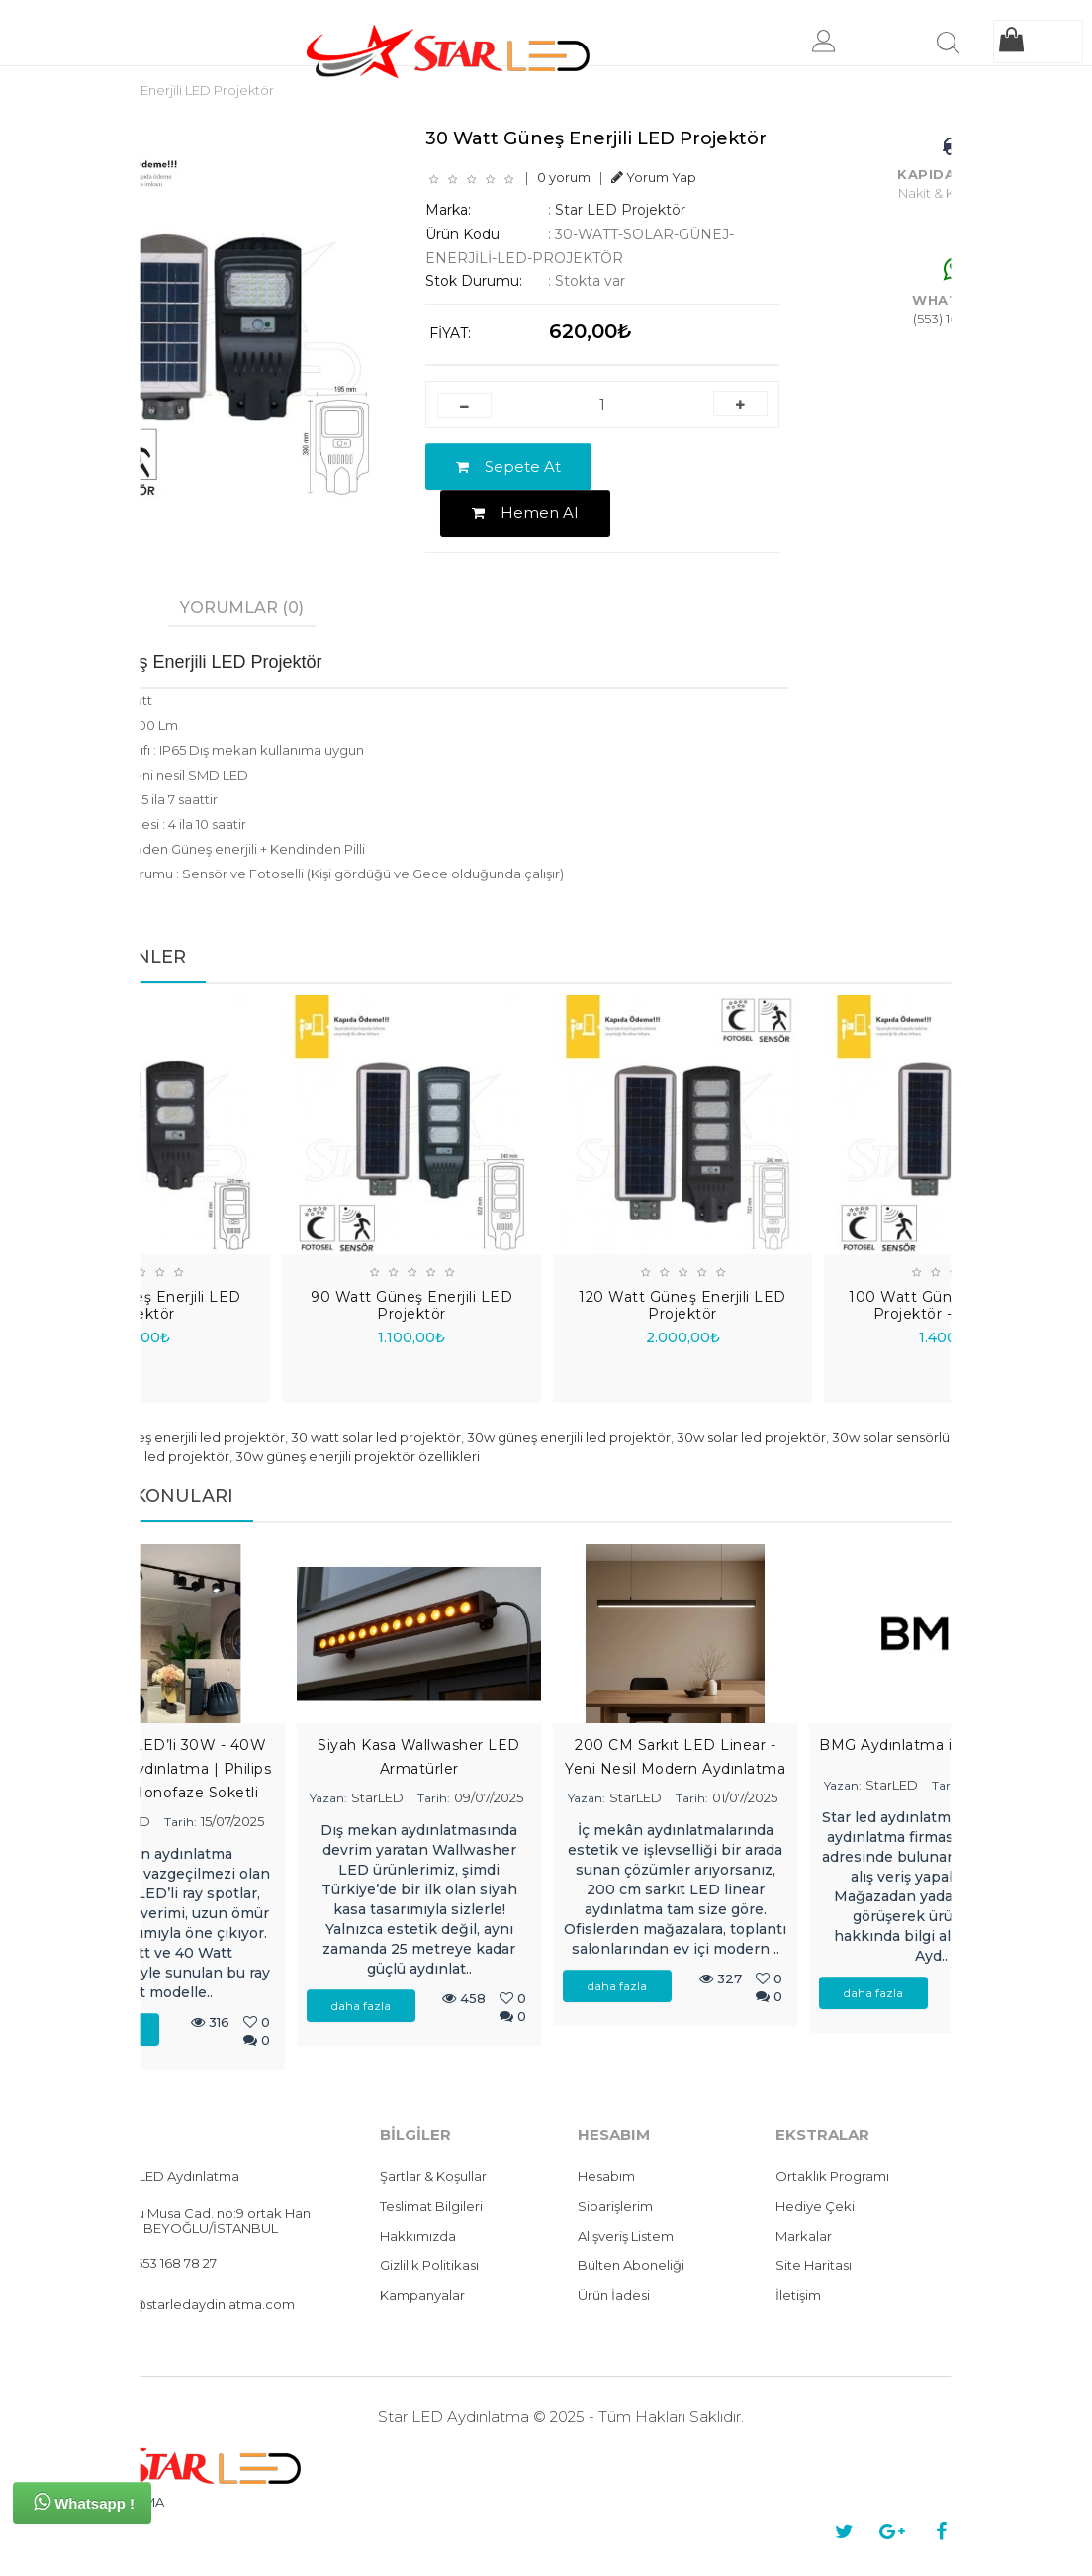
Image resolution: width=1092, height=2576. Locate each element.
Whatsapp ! (84, 2502)
